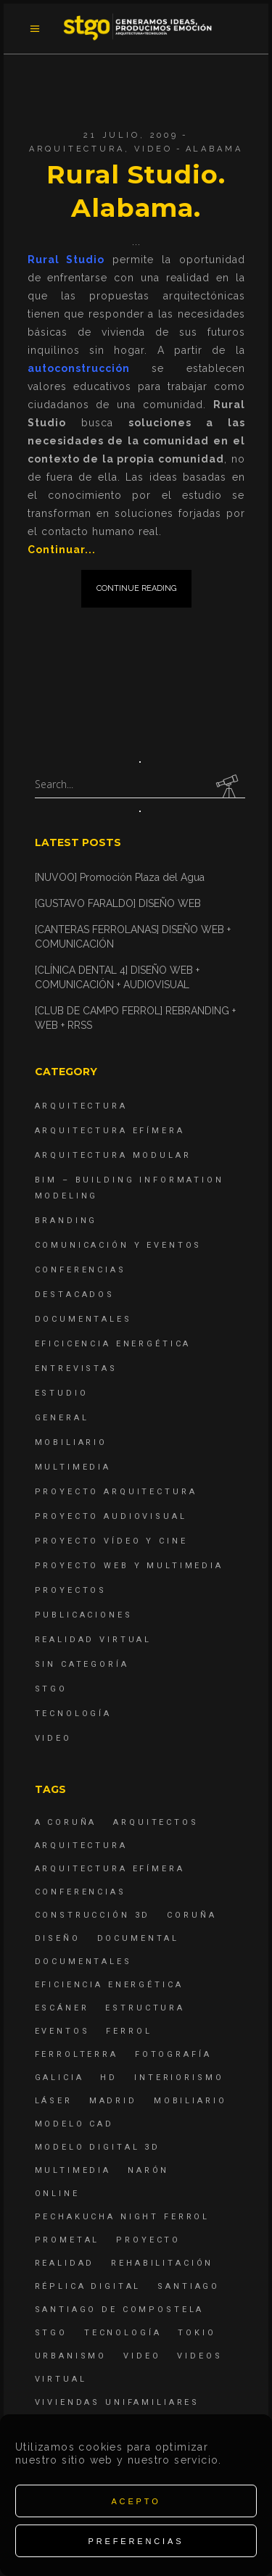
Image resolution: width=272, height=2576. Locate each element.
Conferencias (80, 1270)
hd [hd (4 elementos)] (109, 2077)
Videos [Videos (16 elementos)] (199, 2356)
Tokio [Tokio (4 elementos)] (196, 2332)
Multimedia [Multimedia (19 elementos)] (73, 2170)
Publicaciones (84, 1615)
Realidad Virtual (93, 1639)
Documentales (83, 1319)
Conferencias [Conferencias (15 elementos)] (80, 1892)
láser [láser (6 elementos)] (54, 2100)
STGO (51, 1689)
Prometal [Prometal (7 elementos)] (67, 2240)
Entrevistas (76, 1368)
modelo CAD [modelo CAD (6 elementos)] (75, 2124)
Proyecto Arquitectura (116, 1491)
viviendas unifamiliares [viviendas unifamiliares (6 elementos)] (117, 2402)
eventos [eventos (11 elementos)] (62, 2031)
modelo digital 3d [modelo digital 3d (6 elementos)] (97, 2147)
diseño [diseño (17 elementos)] (58, 1938)
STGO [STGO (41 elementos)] (51, 2332)
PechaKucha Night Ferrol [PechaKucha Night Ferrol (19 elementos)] (122, 2216)
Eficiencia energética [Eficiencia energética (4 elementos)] (109, 1984)
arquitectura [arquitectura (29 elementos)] (81, 1845)
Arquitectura (76, 149)
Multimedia (73, 1467)
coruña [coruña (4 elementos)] (191, 1915)
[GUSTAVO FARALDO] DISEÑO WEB (118, 903)
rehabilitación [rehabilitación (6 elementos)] (162, 2263)
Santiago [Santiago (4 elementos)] (188, 2286)
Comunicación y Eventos (118, 1245)
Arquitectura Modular (113, 1155)
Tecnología (73, 1713)
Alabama (214, 149)
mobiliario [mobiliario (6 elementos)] (190, 2100)
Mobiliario (71, 1442)
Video (153, 149)
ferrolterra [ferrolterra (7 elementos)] (76, 2054)
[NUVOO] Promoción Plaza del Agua (120, 877)
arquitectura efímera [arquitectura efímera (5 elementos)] (110, 1868)
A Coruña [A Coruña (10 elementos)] (66, 1822)
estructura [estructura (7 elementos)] (145, 2008)
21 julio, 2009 (130, 135)
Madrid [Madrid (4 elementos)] (113, 2100)
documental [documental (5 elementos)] (138, 1938)
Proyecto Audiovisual (111, 1516)
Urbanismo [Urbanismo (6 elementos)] (71, 2356)
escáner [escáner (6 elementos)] (62, 2008)
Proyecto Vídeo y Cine (111, 1541)
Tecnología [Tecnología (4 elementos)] (123, 2332)
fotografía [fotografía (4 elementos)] (173, 2054)
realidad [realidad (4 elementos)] (65, 2263)
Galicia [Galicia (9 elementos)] (59, 2077)
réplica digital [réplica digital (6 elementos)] (88, 2286)
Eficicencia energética (113, 1344)
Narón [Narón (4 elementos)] (148, 2170)
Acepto (135, 2501)
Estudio (61, 1393)
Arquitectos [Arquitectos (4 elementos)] (155, 1822)
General (62, 1417)
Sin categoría (82, 1664)
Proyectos (71, 1590)
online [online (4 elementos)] (57, 2193)
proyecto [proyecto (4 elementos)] (148, 2240)
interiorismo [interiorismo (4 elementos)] (178, 2077)
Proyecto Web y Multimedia (129, 1565)
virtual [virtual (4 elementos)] (61, 2379)
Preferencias (136, 2541)
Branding (66, 1220)
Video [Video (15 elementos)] (141, 2356)
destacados (75, 1294)
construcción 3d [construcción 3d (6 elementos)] (93, 1915)
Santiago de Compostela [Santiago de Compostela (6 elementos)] (120, 2309)
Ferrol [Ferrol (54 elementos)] (129, 2031)
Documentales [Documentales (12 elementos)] (83, 1961)
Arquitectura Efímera (110, 1130)
